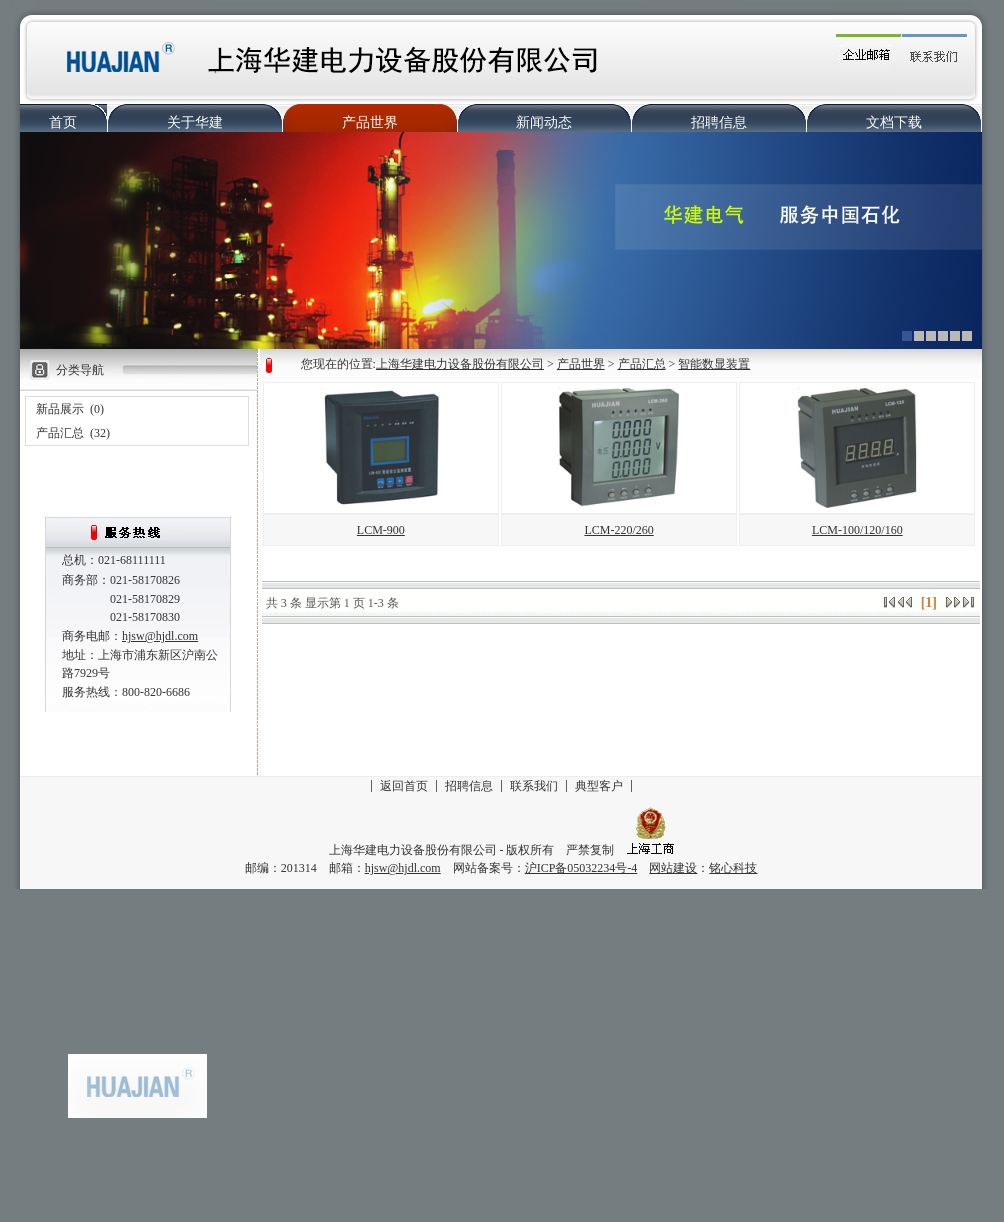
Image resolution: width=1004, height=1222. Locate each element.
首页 (63, 122)
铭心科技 (733, 868)
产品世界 (370, 122)
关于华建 (195, 122)
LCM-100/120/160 (857, 530)
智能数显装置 (714, 364)
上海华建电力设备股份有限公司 (460, 364)
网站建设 (673, 868)
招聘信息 (719, 122)
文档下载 (894, 122)
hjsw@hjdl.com (160, 636)
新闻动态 (544, 122)
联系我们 (534, 786)
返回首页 (404, 786)
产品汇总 (60, 433)
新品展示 (60, 409)
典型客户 (599, 786)
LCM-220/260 (618, 530)
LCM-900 (381, 530)
